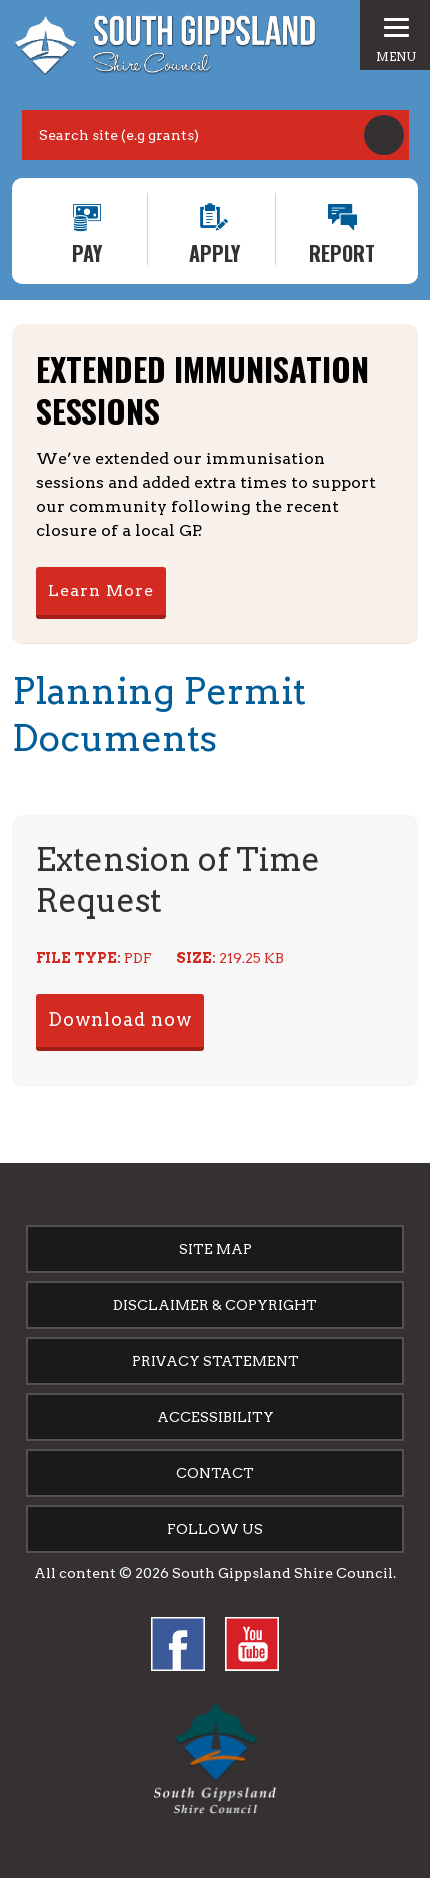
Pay (87, 251)
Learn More (101, 590)
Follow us (215, 1529)
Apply (214, 251)
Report (342, 251)
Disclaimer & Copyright (215, 1305)
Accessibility (215, 1417)
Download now (120, 1019)
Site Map (215, 1249)
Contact (215, 1473)
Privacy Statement (215, 1361)
